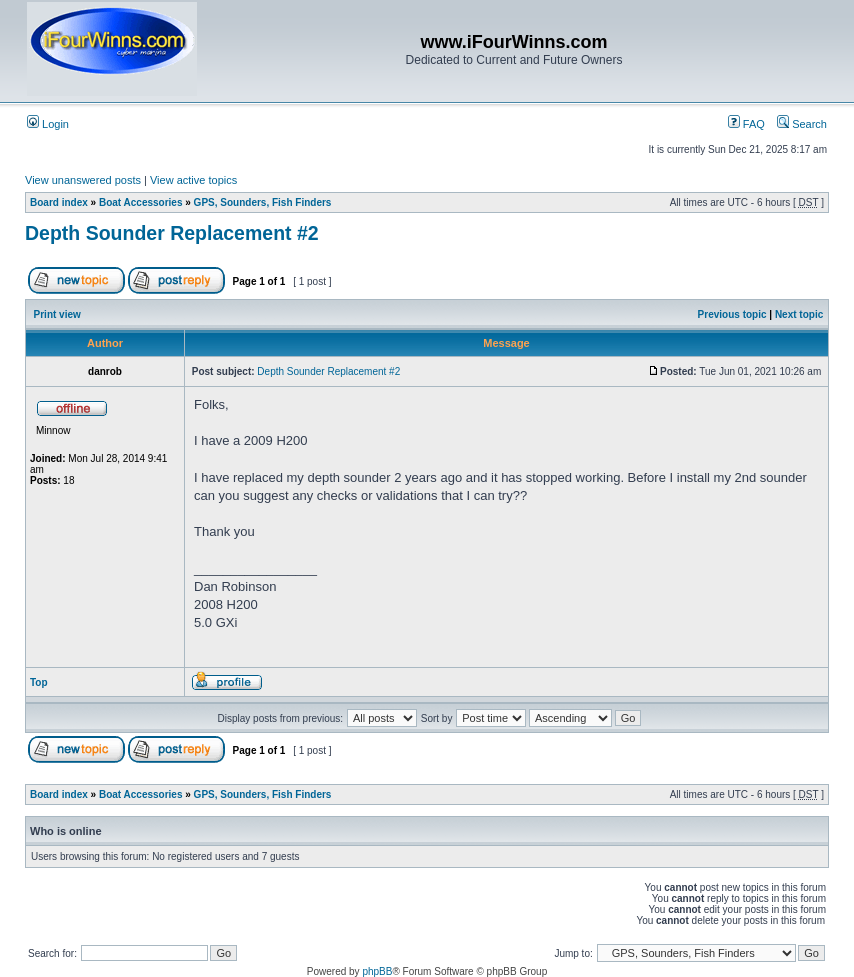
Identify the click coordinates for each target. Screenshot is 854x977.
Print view (57, 314)
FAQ (746, 124)
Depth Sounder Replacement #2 (172, 233)
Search (802, 124)
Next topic (799, 314)
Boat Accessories (141, 202)
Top (39, 682)
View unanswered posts (83, 180)
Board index (59, 202)
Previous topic (732, 314)
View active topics (193, 180)
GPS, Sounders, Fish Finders (263, 202)
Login (48, 124)
